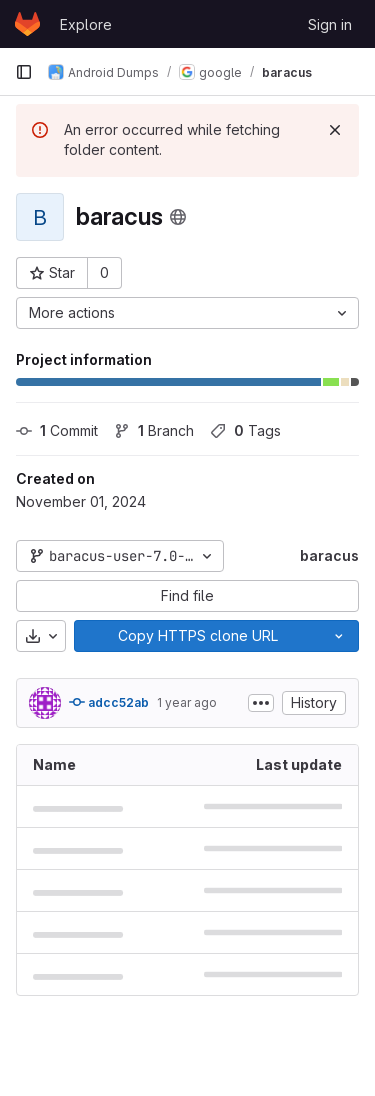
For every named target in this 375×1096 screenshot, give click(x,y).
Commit (57, 430)
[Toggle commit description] (261, 703)
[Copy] (197, 636)
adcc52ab (109, 702)
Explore (86, 24)
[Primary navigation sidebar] (24, 72)
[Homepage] (27, 24)
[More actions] (187, 313)
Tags (245, 430)
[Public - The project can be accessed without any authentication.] (178, 217)
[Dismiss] (335, 130)
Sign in (330, 24)
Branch (154, 430)
